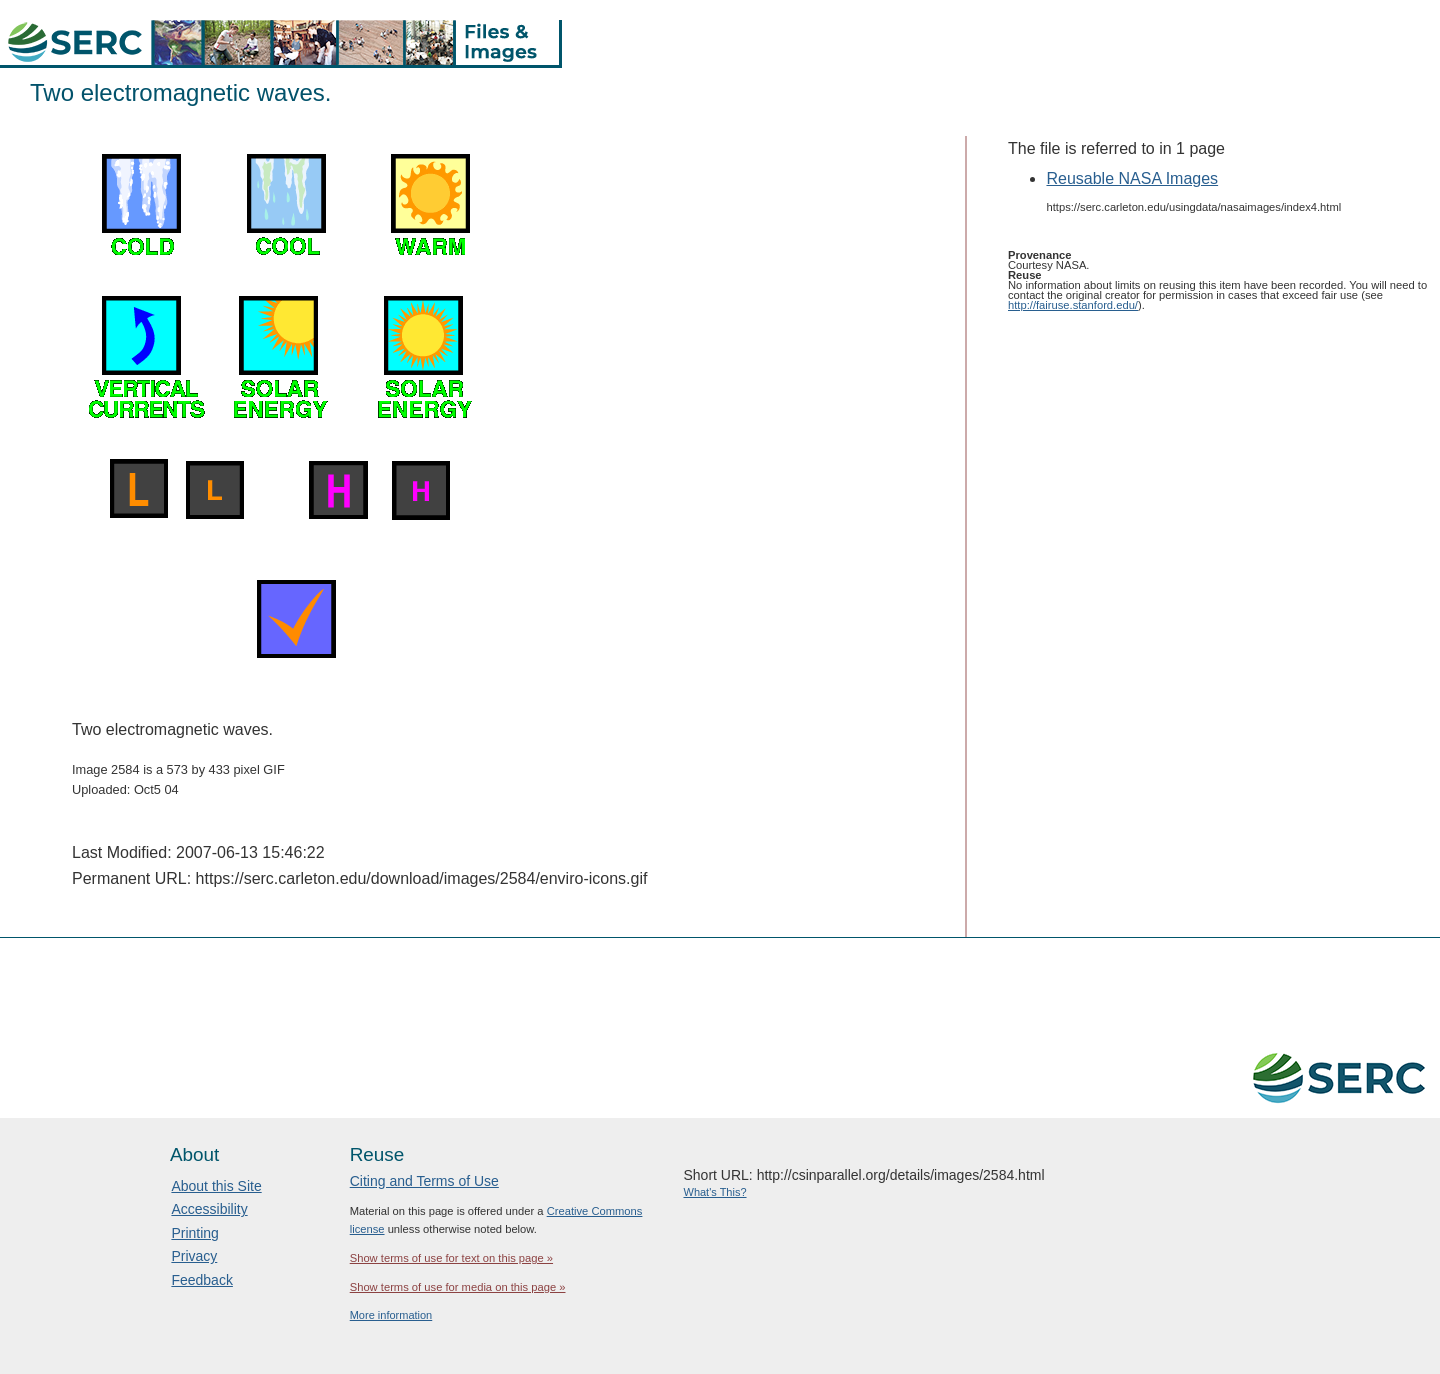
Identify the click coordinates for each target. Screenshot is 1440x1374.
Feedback (201, 1280)
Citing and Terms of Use (424, 1181)
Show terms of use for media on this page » (458, 1287)
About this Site (216, 1186)
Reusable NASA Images (1132, 178)
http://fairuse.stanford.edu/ (1073, 305)
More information (391, 1315)
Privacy (194, 1256)
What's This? (715, 1192)
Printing (194, 1233)
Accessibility (209, 1209)
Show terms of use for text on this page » (451, 1258)
